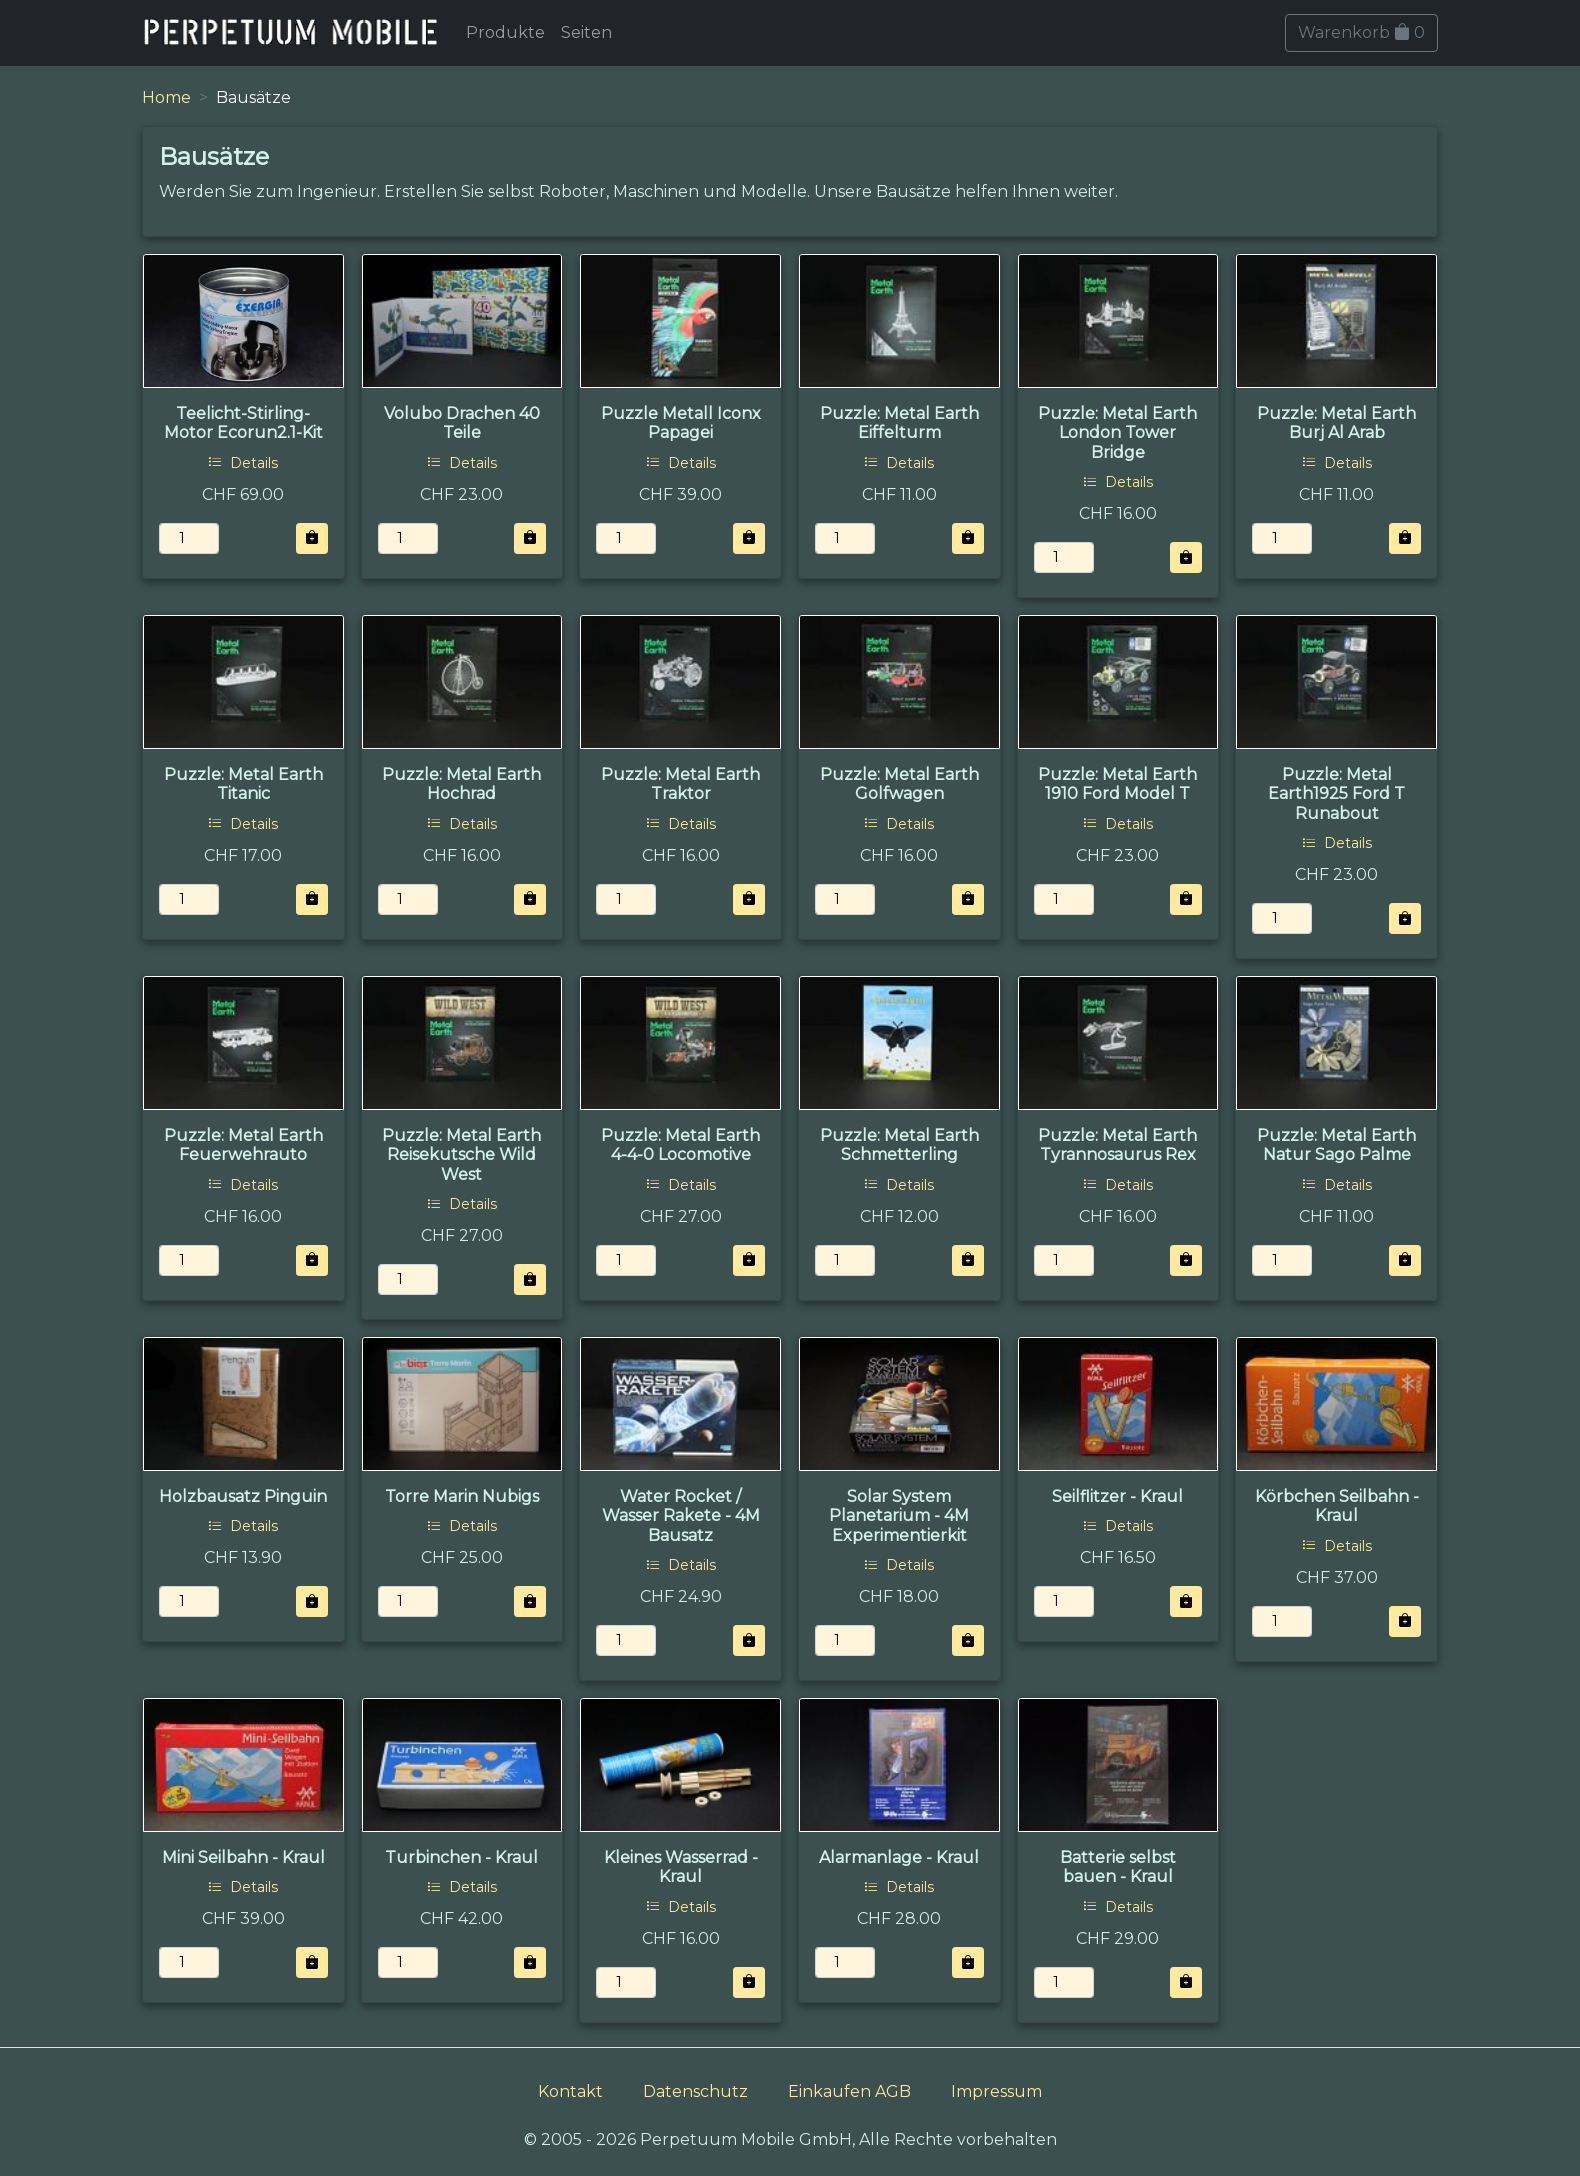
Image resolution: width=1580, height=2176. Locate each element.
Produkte (505, 32)
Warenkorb (1361, 32)
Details (243, 463)
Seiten (586, 32)
